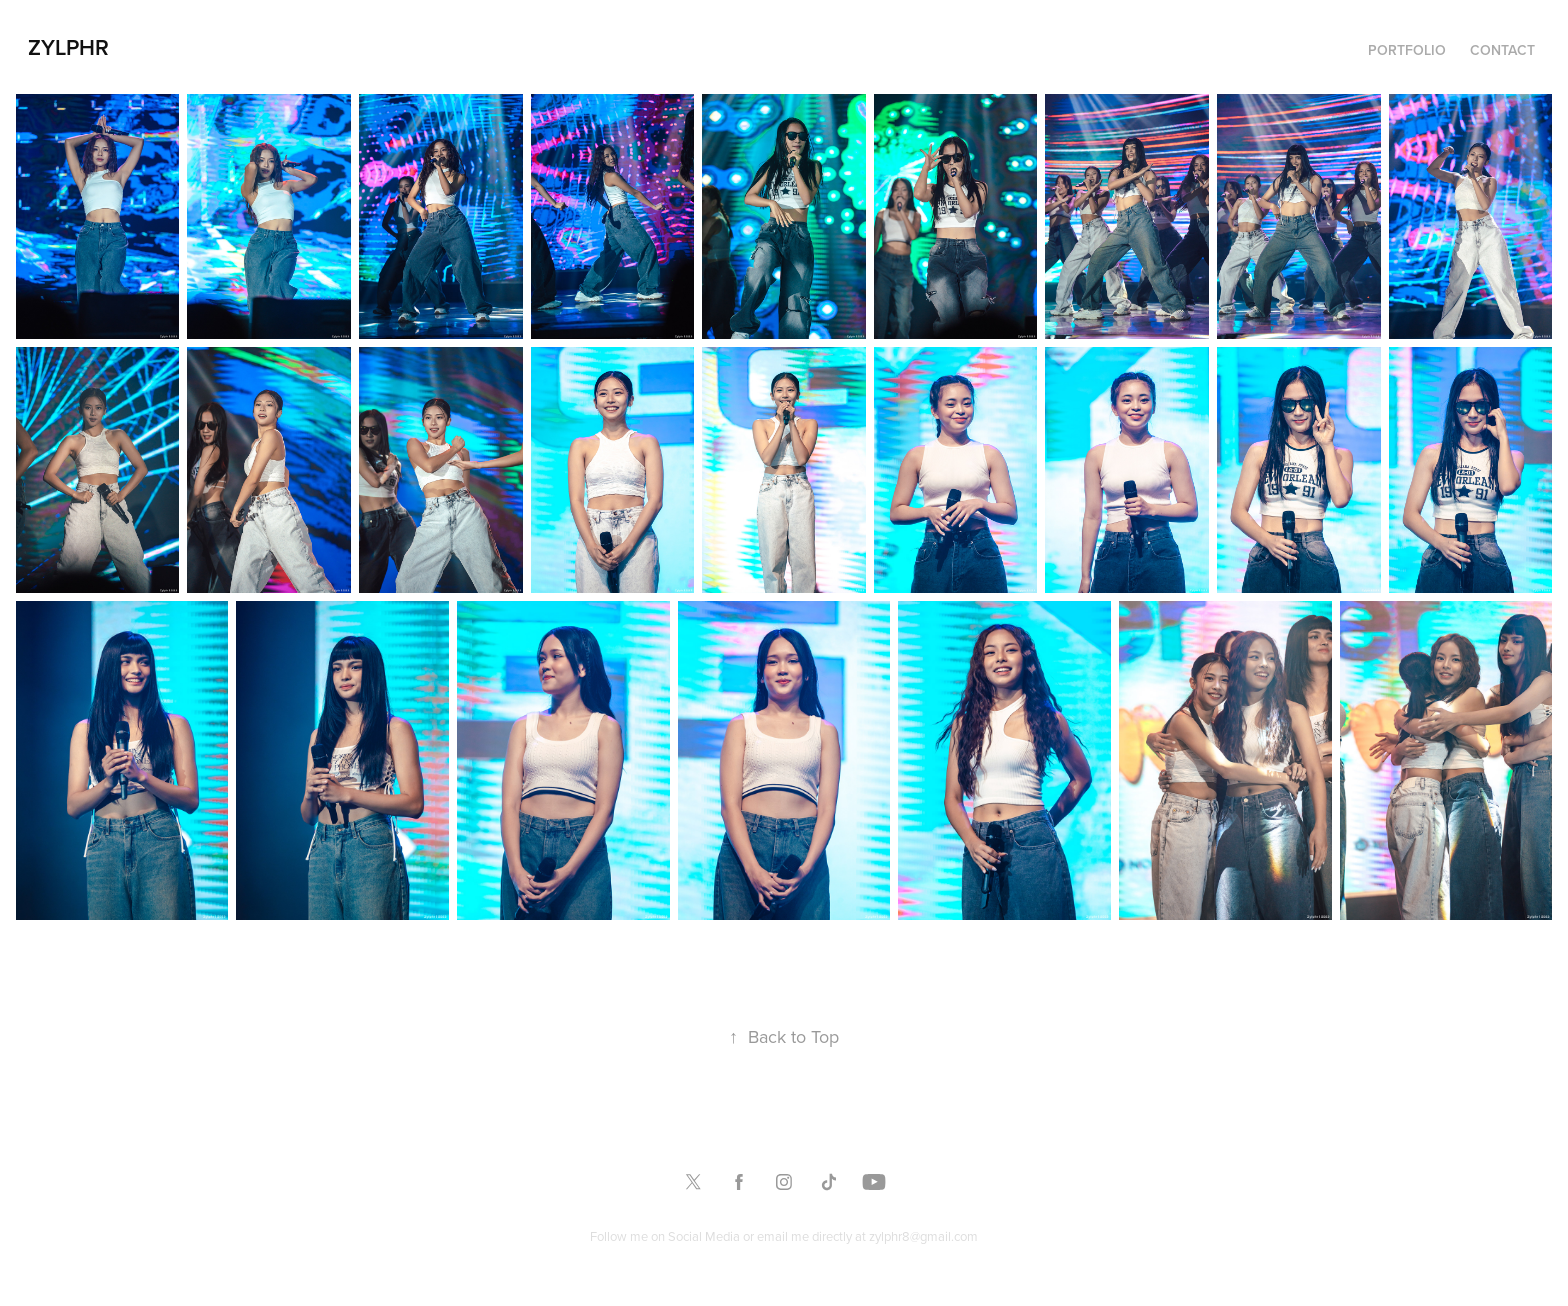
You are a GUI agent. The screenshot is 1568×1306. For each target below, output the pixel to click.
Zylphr (68, 47)
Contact (1502, 50)
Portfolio (1407, 50)
